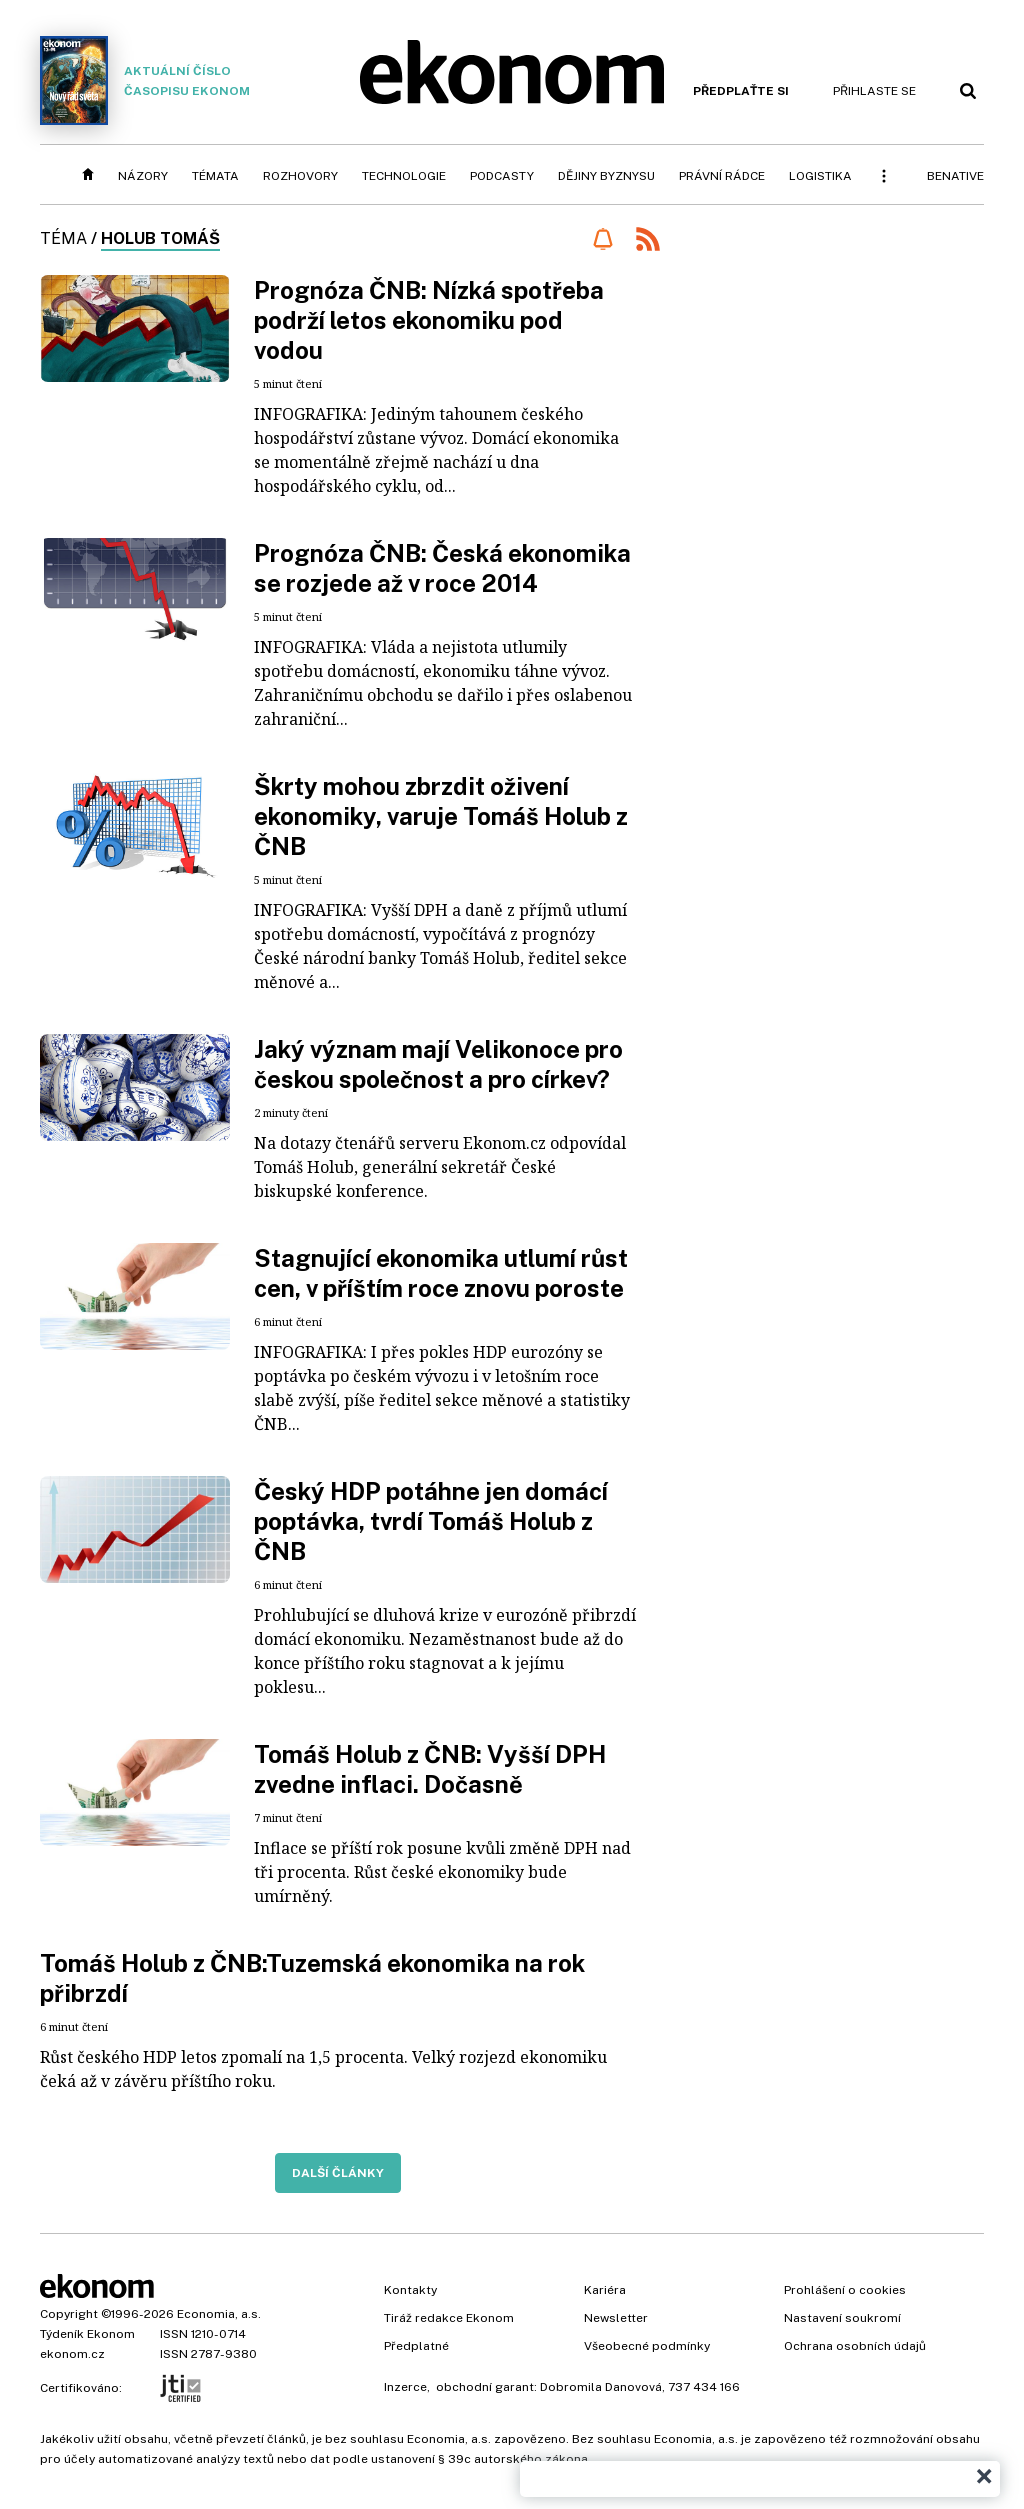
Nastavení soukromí (842, 2318)
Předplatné (416, 2346)
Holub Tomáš (160, 238)
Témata (215, 176)
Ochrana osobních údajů (855, 2346)
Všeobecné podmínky (647, 2346)
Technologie (404, 176)
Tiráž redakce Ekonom (449, 2318)
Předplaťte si (741, 91)
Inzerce (405, 2387)
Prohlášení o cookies (845, 2290)
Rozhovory (300, 176)
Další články (338, 2173)
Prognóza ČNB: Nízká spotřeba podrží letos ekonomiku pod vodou (429, 320)
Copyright (69, 2314)
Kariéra (605, 2290)
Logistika (820, 176)
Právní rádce (722, 176)
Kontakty (410, 2290)
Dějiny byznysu (606, 176)
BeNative (955, 176)
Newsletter (616, 2318)
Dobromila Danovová (601, 2387)
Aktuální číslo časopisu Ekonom (145, 80)
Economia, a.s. (219, 2314)
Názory (143, 176)
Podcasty (502, 176)
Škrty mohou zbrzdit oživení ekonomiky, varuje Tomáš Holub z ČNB (441, 816)
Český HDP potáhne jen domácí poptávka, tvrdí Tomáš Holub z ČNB (431, 1521)
